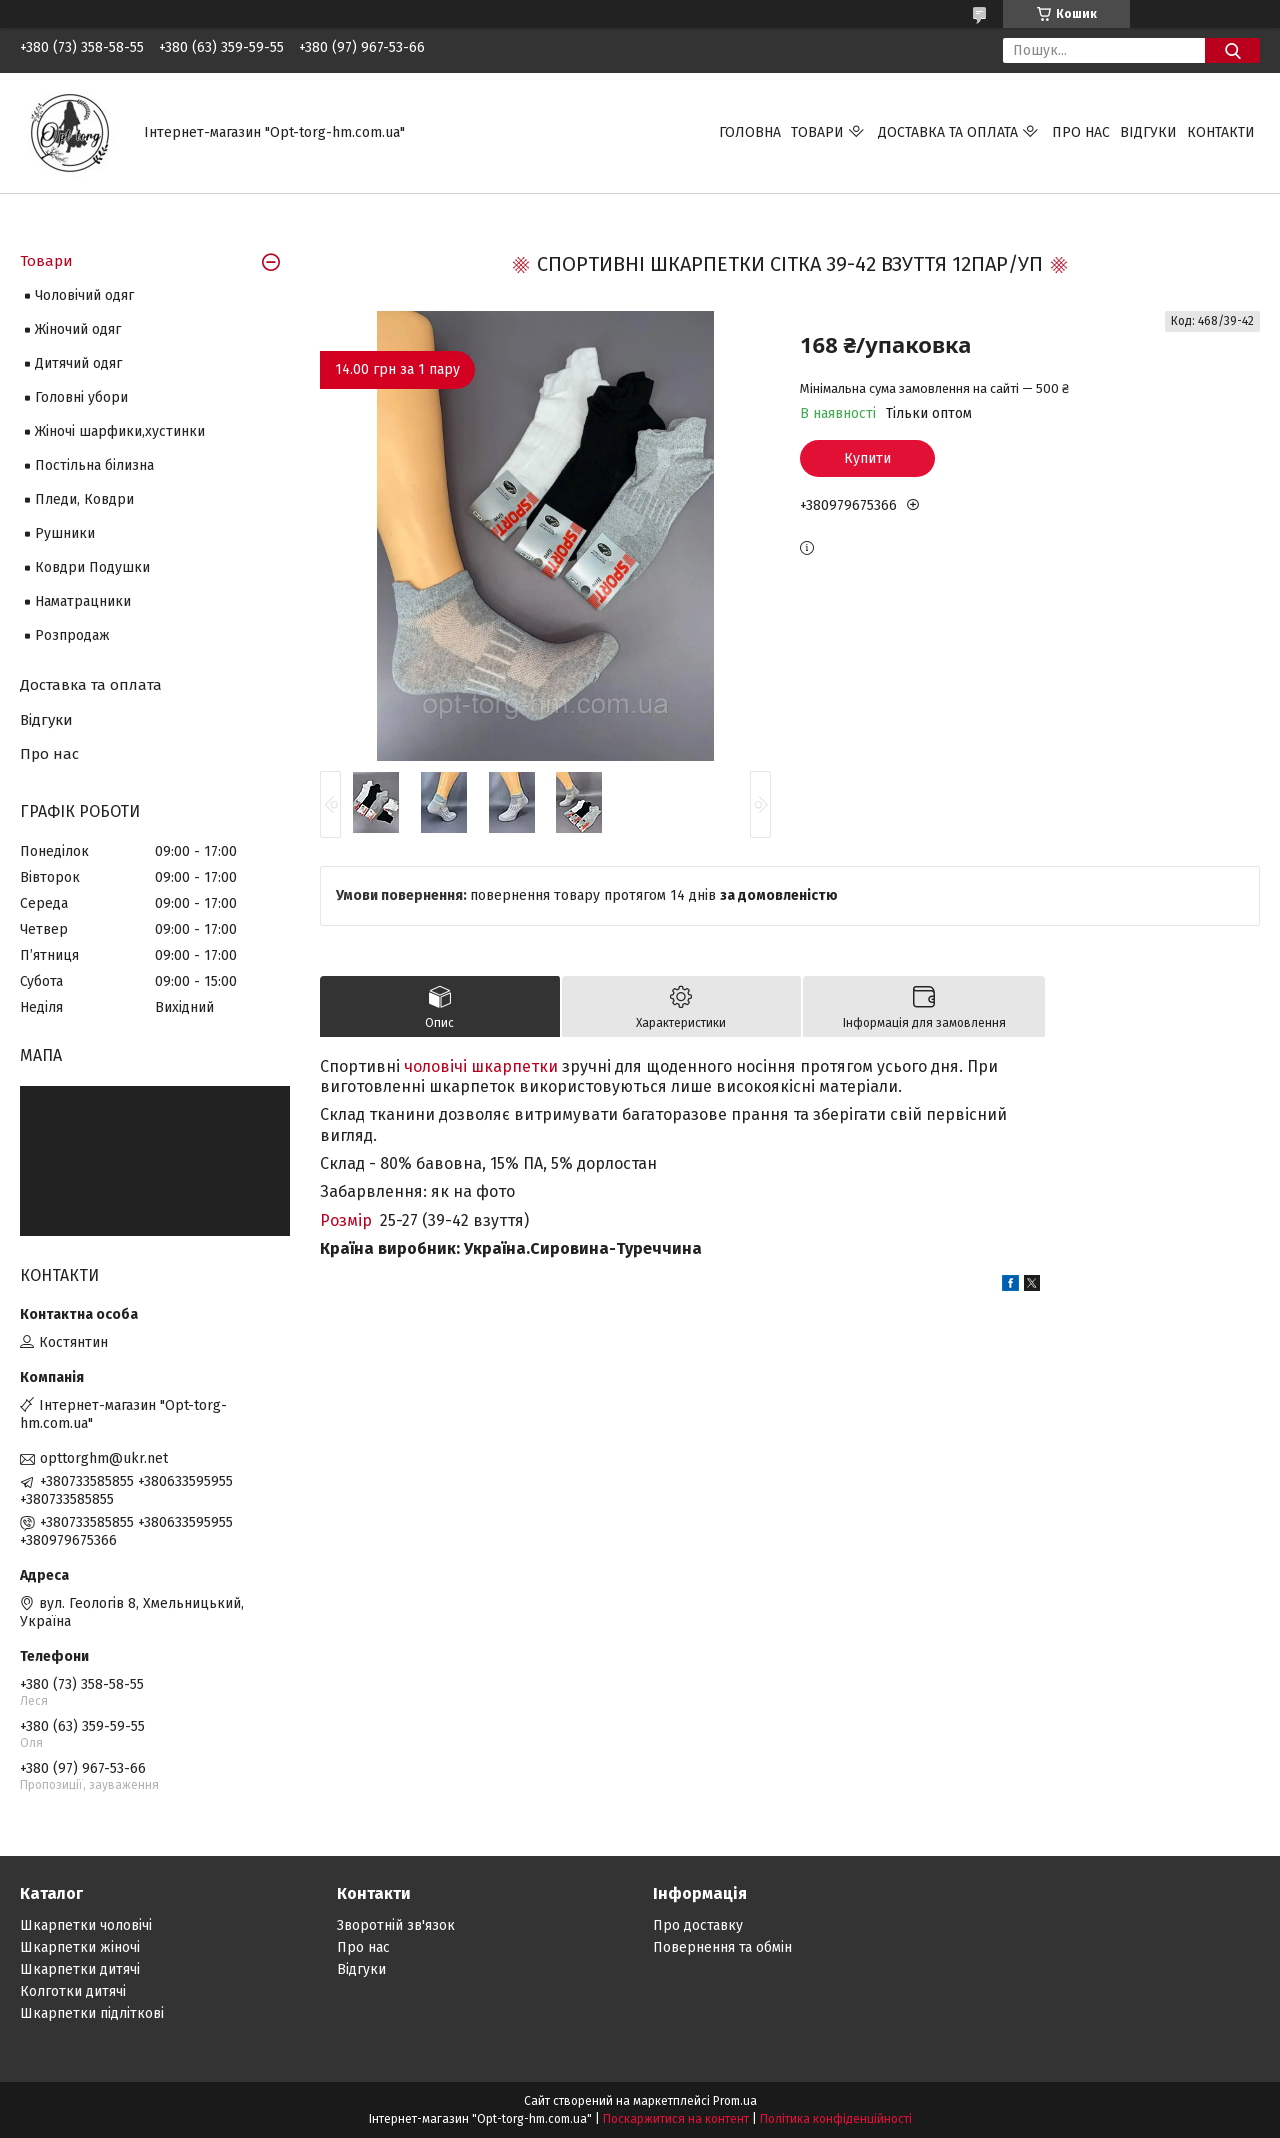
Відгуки (1148, 132)
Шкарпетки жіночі (80, 1947)
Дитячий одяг (78, 363)
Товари (817, 132)
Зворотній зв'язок (396, 1925)
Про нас (1081, 132)
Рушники (65, 533)
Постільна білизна (94, 465)
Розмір (346, 1220)
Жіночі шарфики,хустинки (120, 431)
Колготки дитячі (73, 1991)
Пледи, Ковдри (84, 499)
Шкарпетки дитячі (80, 1969)
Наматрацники (83, 601)
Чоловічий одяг (84, 295)
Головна (750, 132)
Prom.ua (735, 2101)
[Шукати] (1232, 50)
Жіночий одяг (78, 329)
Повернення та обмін (722, 1947)
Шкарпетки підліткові (92, 2013)
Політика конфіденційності (836, 2119)
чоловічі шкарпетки (481, 1066)
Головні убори (81, 397)
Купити (867, 458)
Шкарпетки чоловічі (86, 1925)
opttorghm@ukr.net (104, 1458)
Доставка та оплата (948, 132)
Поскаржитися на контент (676, 2119)
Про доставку (698, 1925)
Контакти (1221, 132)
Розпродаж (72, 635)
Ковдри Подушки (92, 567)
